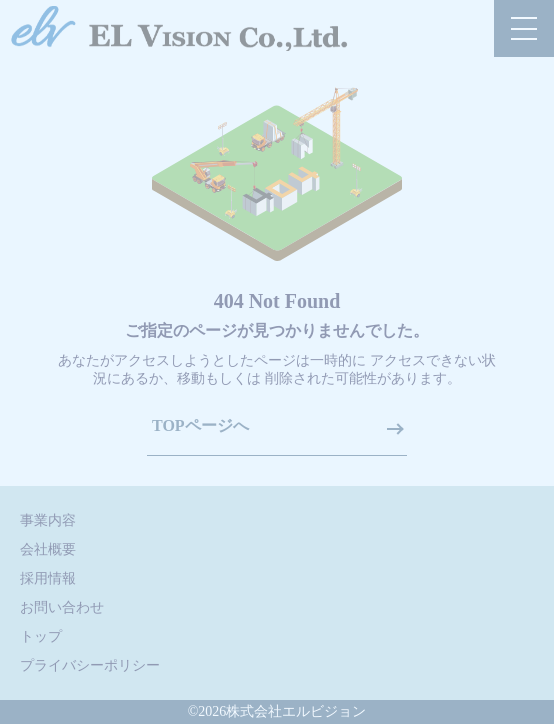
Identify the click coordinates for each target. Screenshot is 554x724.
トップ (41, 636)
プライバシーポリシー (90, 665)
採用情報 (48, 578)
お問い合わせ (62, 607)
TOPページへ (200, 425)
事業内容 (48, 520)
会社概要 (48, 549)
